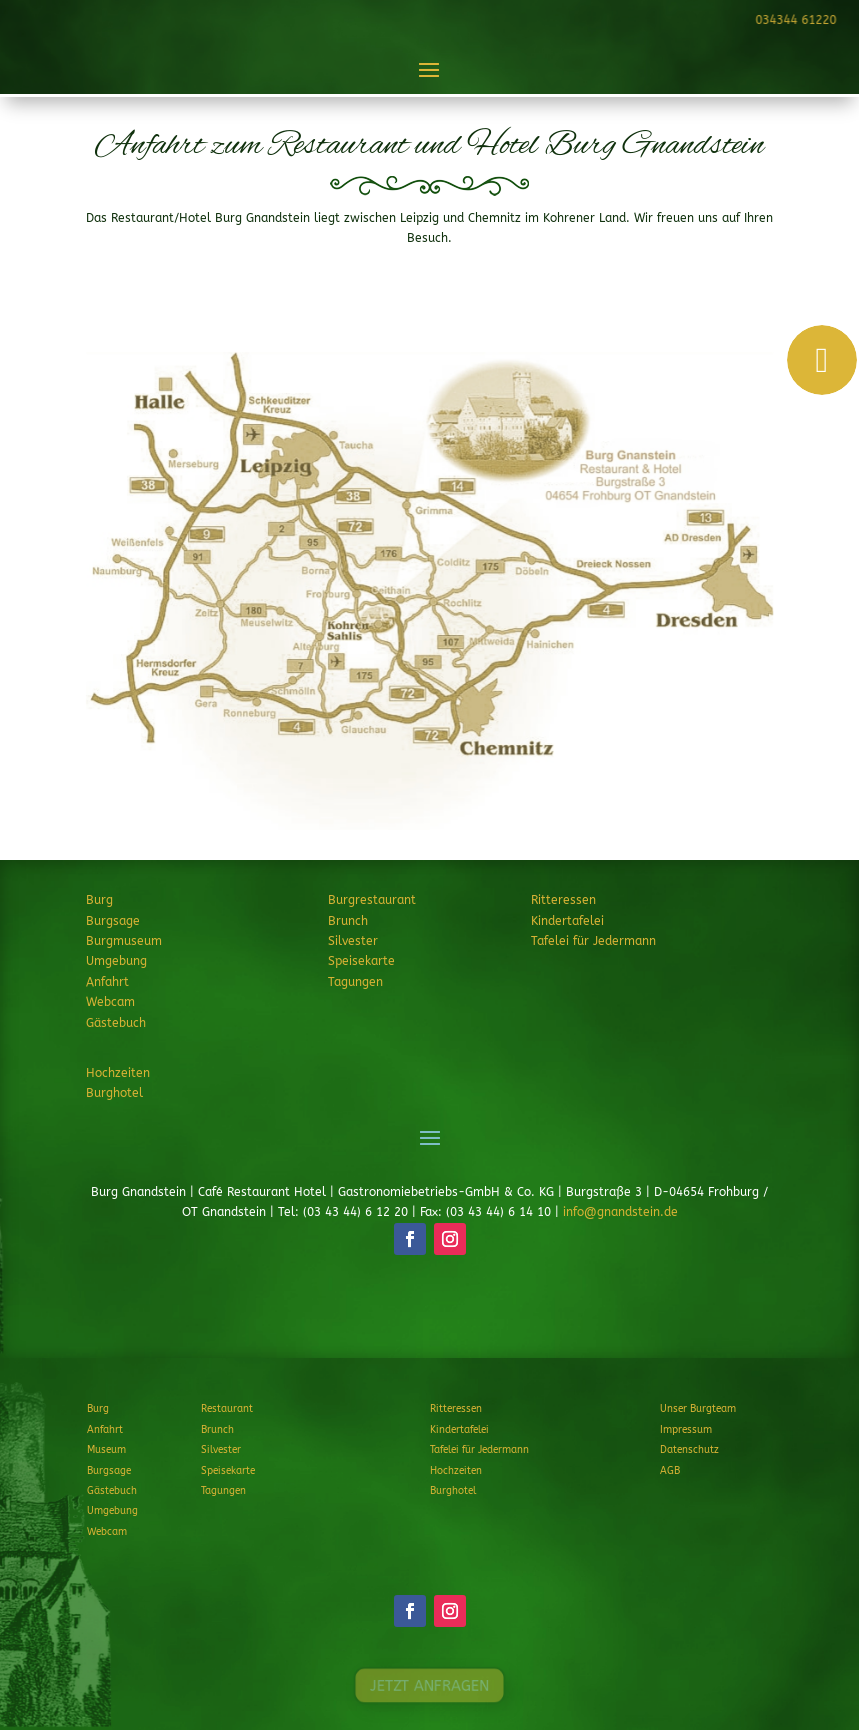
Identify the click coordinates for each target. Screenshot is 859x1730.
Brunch (348, 921)
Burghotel (114, 1093)
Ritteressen (563, 900)
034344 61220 (792, 20)
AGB (670, 1471)
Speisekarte (361, 961)
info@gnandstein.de (620, 1212)
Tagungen (355, 982)
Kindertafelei (567, 921)
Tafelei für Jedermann (593, 941)
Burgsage (113, 921)
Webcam (110, 1002)
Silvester (353, 941)
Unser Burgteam (698, 1409)
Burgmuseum (124, 941)
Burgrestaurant (372, 900)
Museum (106, 1450)
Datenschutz (689, 1450)
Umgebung (116, 961)
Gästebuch (116, 1023)
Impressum (686, 1430)
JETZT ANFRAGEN (429, 1313)
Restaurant (227, 1409)
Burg (99, 900)
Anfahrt (107, 982)
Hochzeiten (118, 1073)
